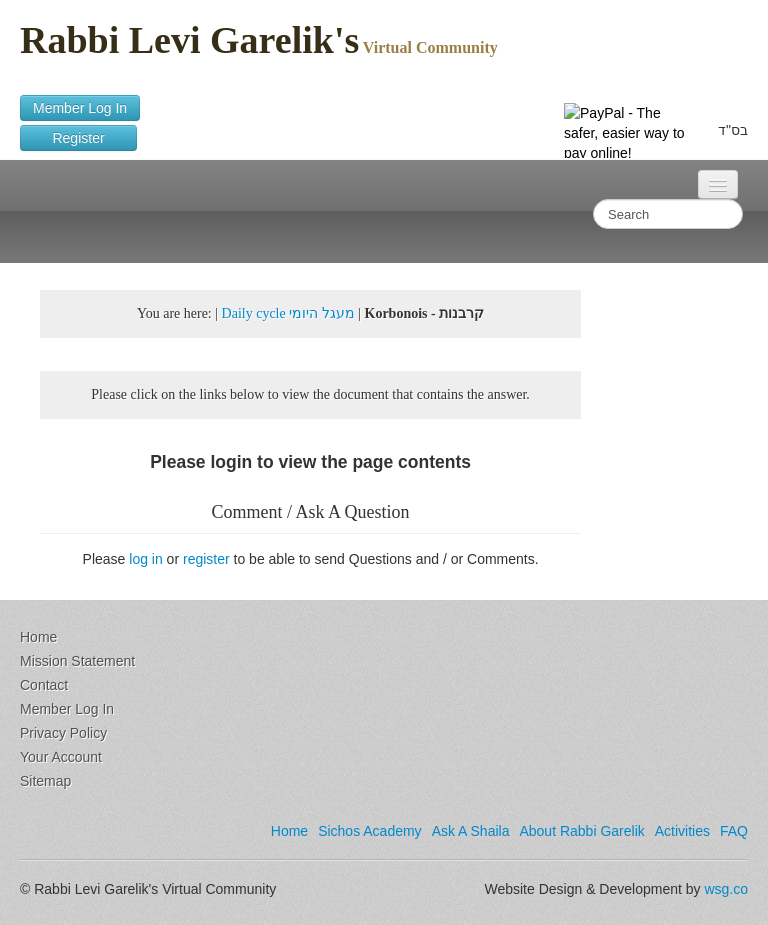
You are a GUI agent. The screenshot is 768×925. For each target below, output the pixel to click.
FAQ (734, 831)
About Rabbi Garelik (581, 831)
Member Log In (80, 108)
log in (145, 559)
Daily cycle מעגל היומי (288, 313)
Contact (44, 685)
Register (78, 138)
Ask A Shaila (471, 831)
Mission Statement (77, 661)
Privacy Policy (63, 733)
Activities (682, 831)
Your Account (61, 757)
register (206, 559)
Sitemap (45, 781)
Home (38, 637)
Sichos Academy (370, 831)
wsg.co (726, 889)
